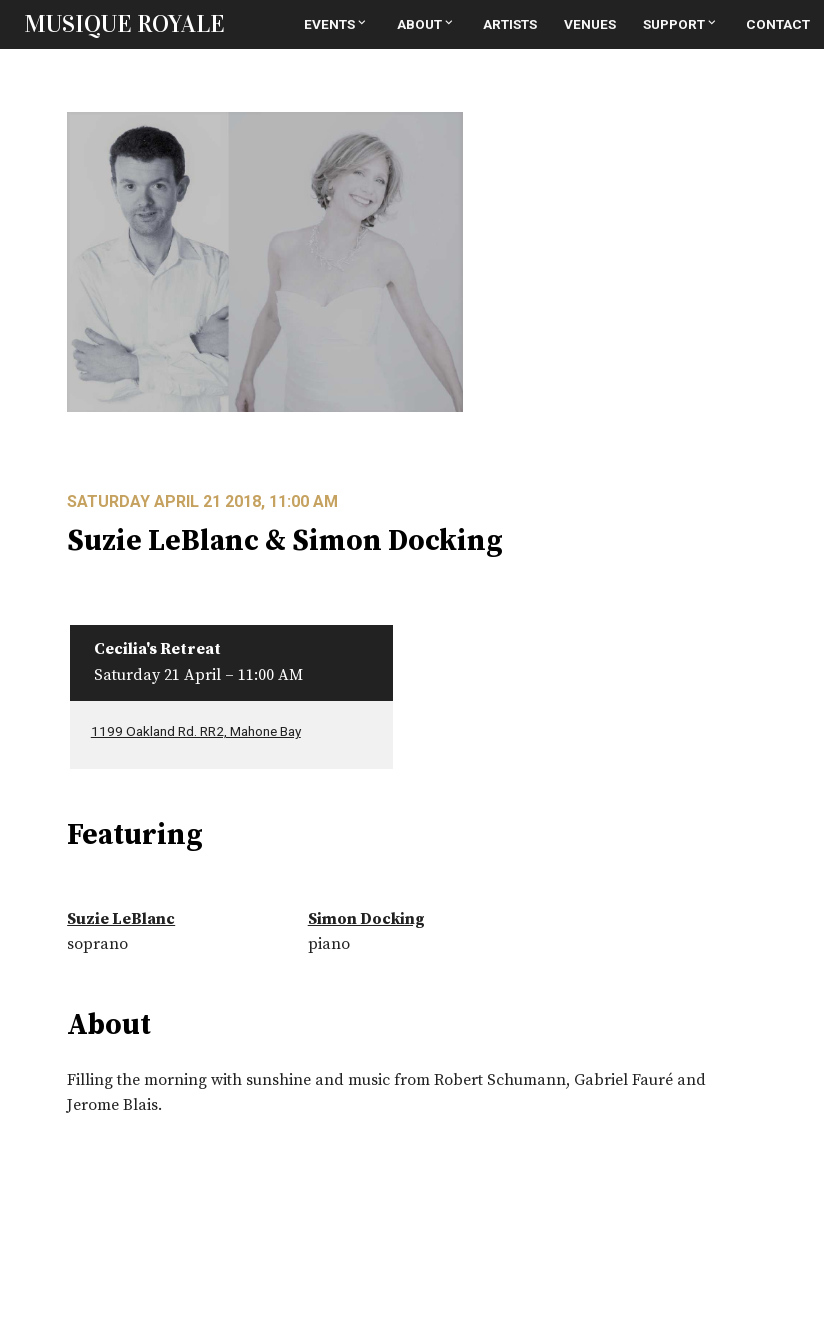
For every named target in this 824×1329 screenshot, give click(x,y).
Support (681, 23)
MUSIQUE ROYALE (124, 24)
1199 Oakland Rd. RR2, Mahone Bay (196, 731)
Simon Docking (366, 919)
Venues (590, 24)
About (426, 23)
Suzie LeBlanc (121, 919)
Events (336, 23)
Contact (778, 24)
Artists (510, 24)
